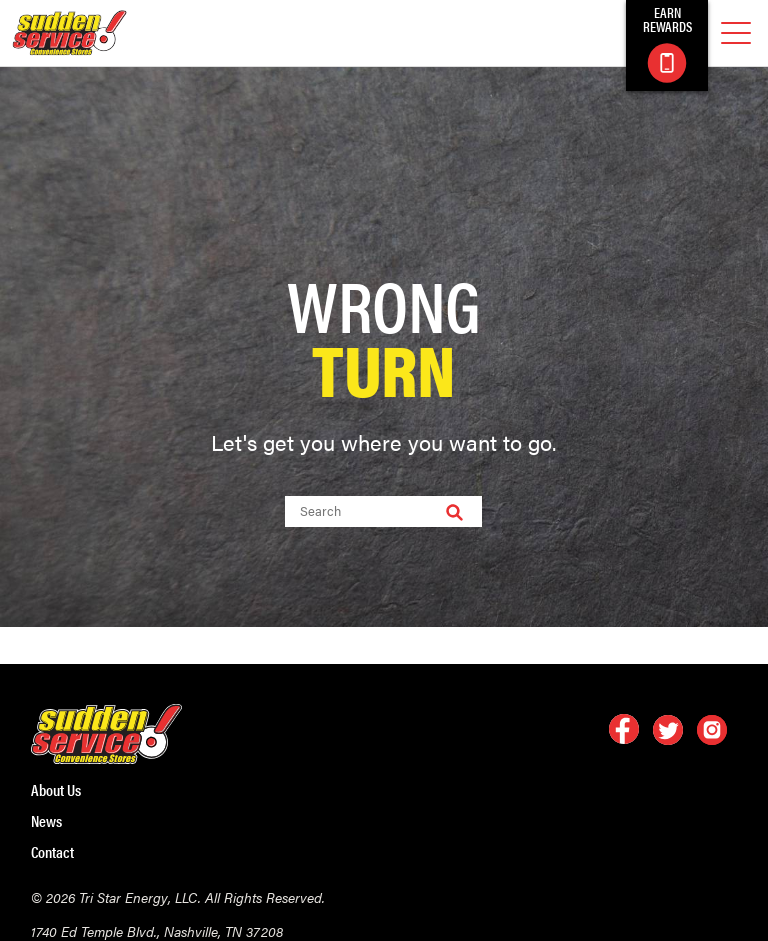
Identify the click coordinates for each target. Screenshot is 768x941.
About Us (56, 790)
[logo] (69, 33)
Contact (52, 852)
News (46, 821)
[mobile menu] (736, 33)
